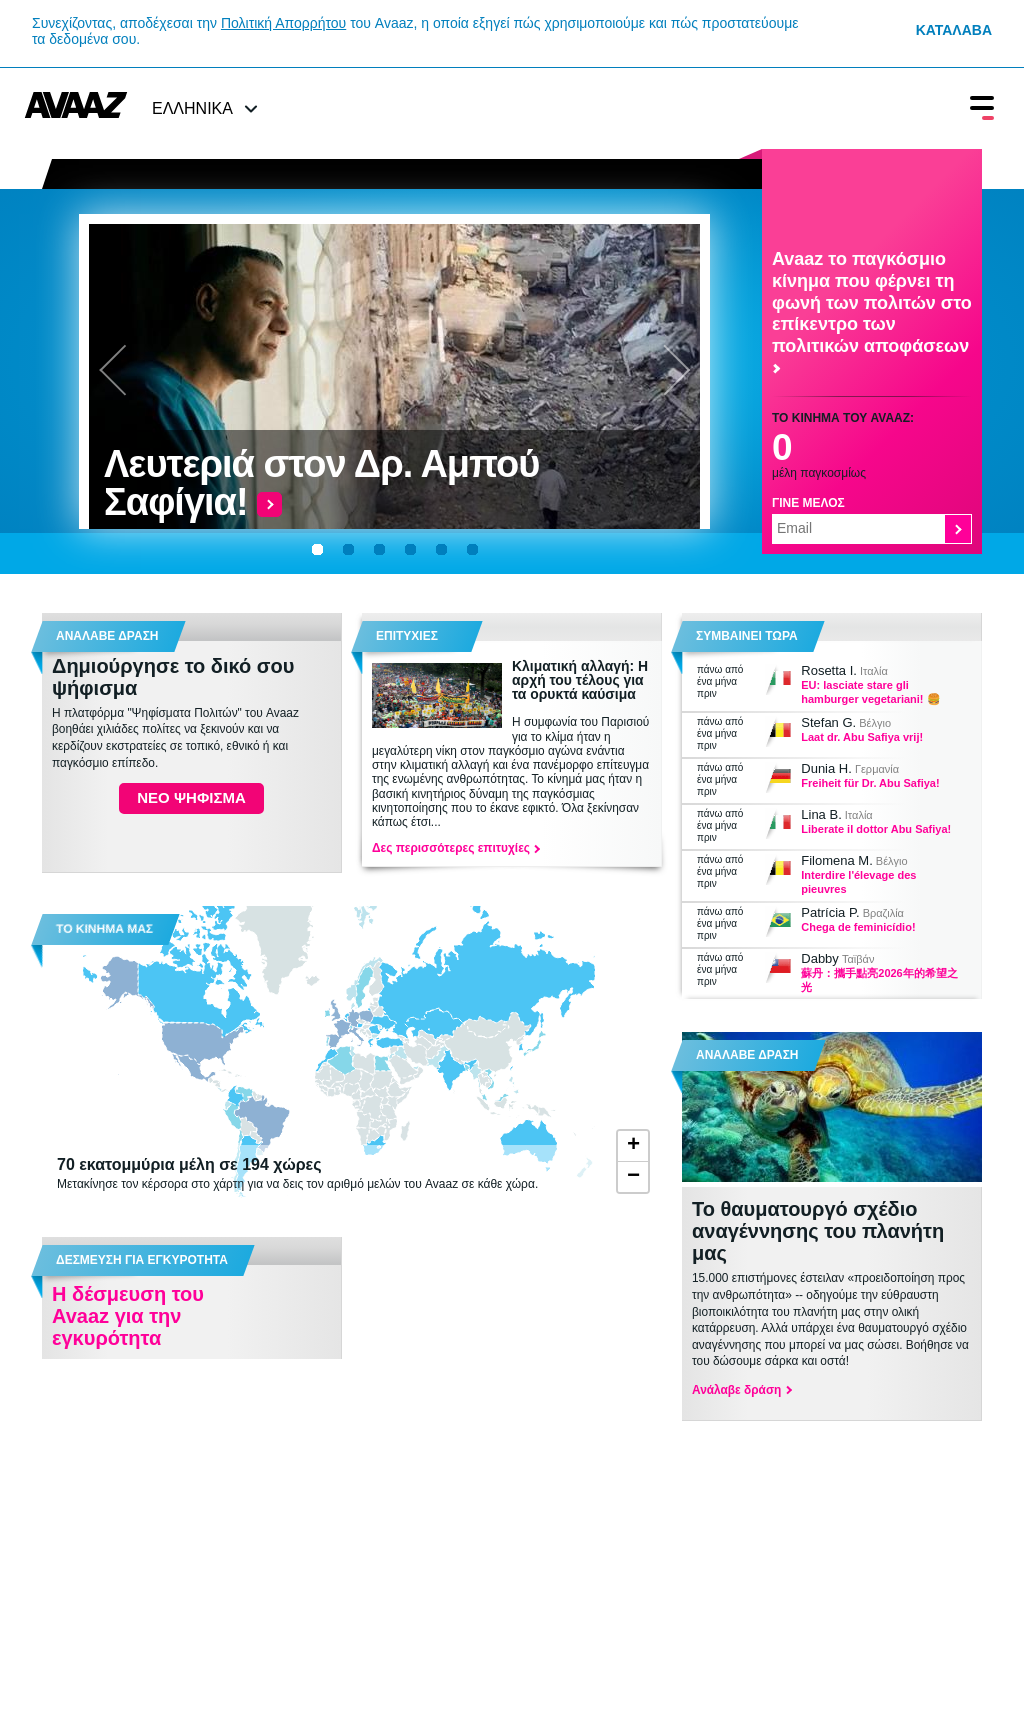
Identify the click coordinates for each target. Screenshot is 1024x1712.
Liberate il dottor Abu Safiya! (876, 829)
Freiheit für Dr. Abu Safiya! (870, 783)
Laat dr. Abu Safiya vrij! (862, 737)
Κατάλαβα (954, 30)
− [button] (633, 1177)
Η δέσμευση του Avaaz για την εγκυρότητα (128, 1316)
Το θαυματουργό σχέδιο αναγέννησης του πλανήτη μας (818, 1231)
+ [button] (633, 1146)
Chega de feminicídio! (858, 927)
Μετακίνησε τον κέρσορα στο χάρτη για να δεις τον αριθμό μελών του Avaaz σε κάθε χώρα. (317, 1173)
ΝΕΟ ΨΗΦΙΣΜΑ (191, 797)
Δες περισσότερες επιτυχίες (455, 848)
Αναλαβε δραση (107, 636)
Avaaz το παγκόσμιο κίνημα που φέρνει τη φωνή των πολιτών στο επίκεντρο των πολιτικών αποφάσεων (872, 311)
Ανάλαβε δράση (741, 1390)
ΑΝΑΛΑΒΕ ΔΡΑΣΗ (747, 1055)
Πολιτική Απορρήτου (283, 23)
